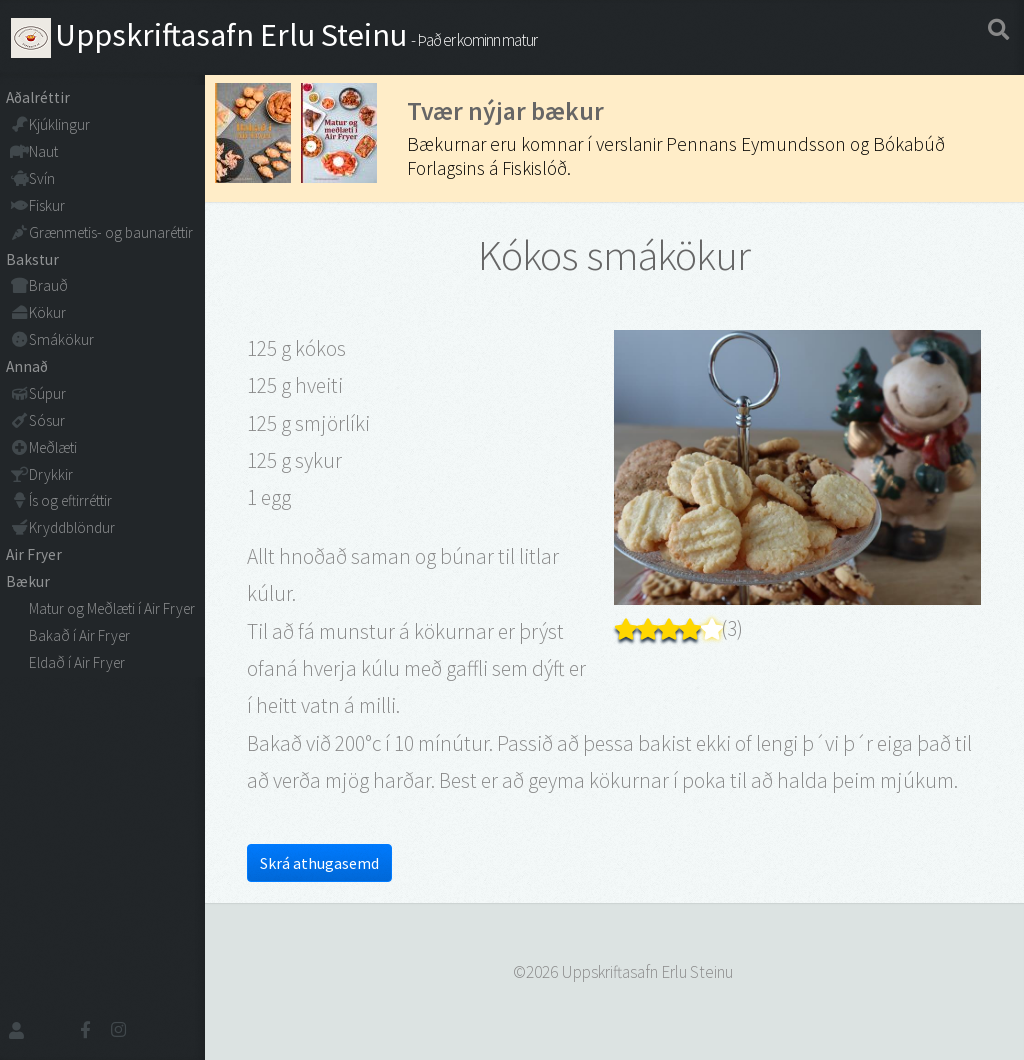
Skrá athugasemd (319, 863)
